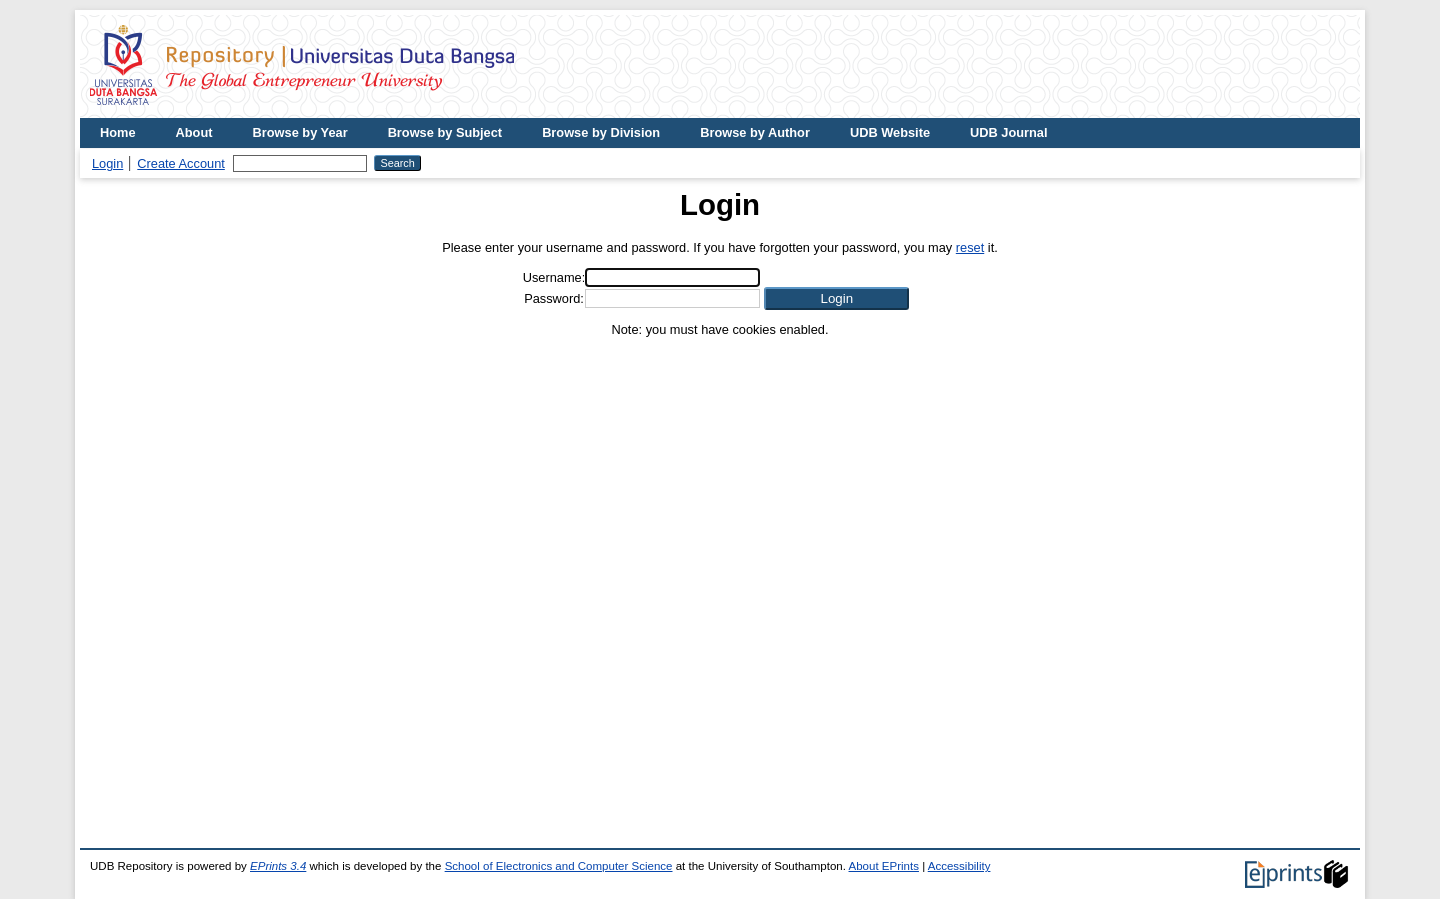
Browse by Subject (445, 132)
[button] (836, 298)
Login (107, 163)
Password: (554, 298)
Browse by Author (755, 132)
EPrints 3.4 (278, 866)
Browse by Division (601, 132)
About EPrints (884, 866)
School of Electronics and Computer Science (559, 866)
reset (970, 247)
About (194, 132)
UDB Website (890, 132)
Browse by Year (300, 132)
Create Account (181, 163)
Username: (554, 277)
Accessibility (959, 866)
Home (118, 132)
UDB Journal (1009, 132)
